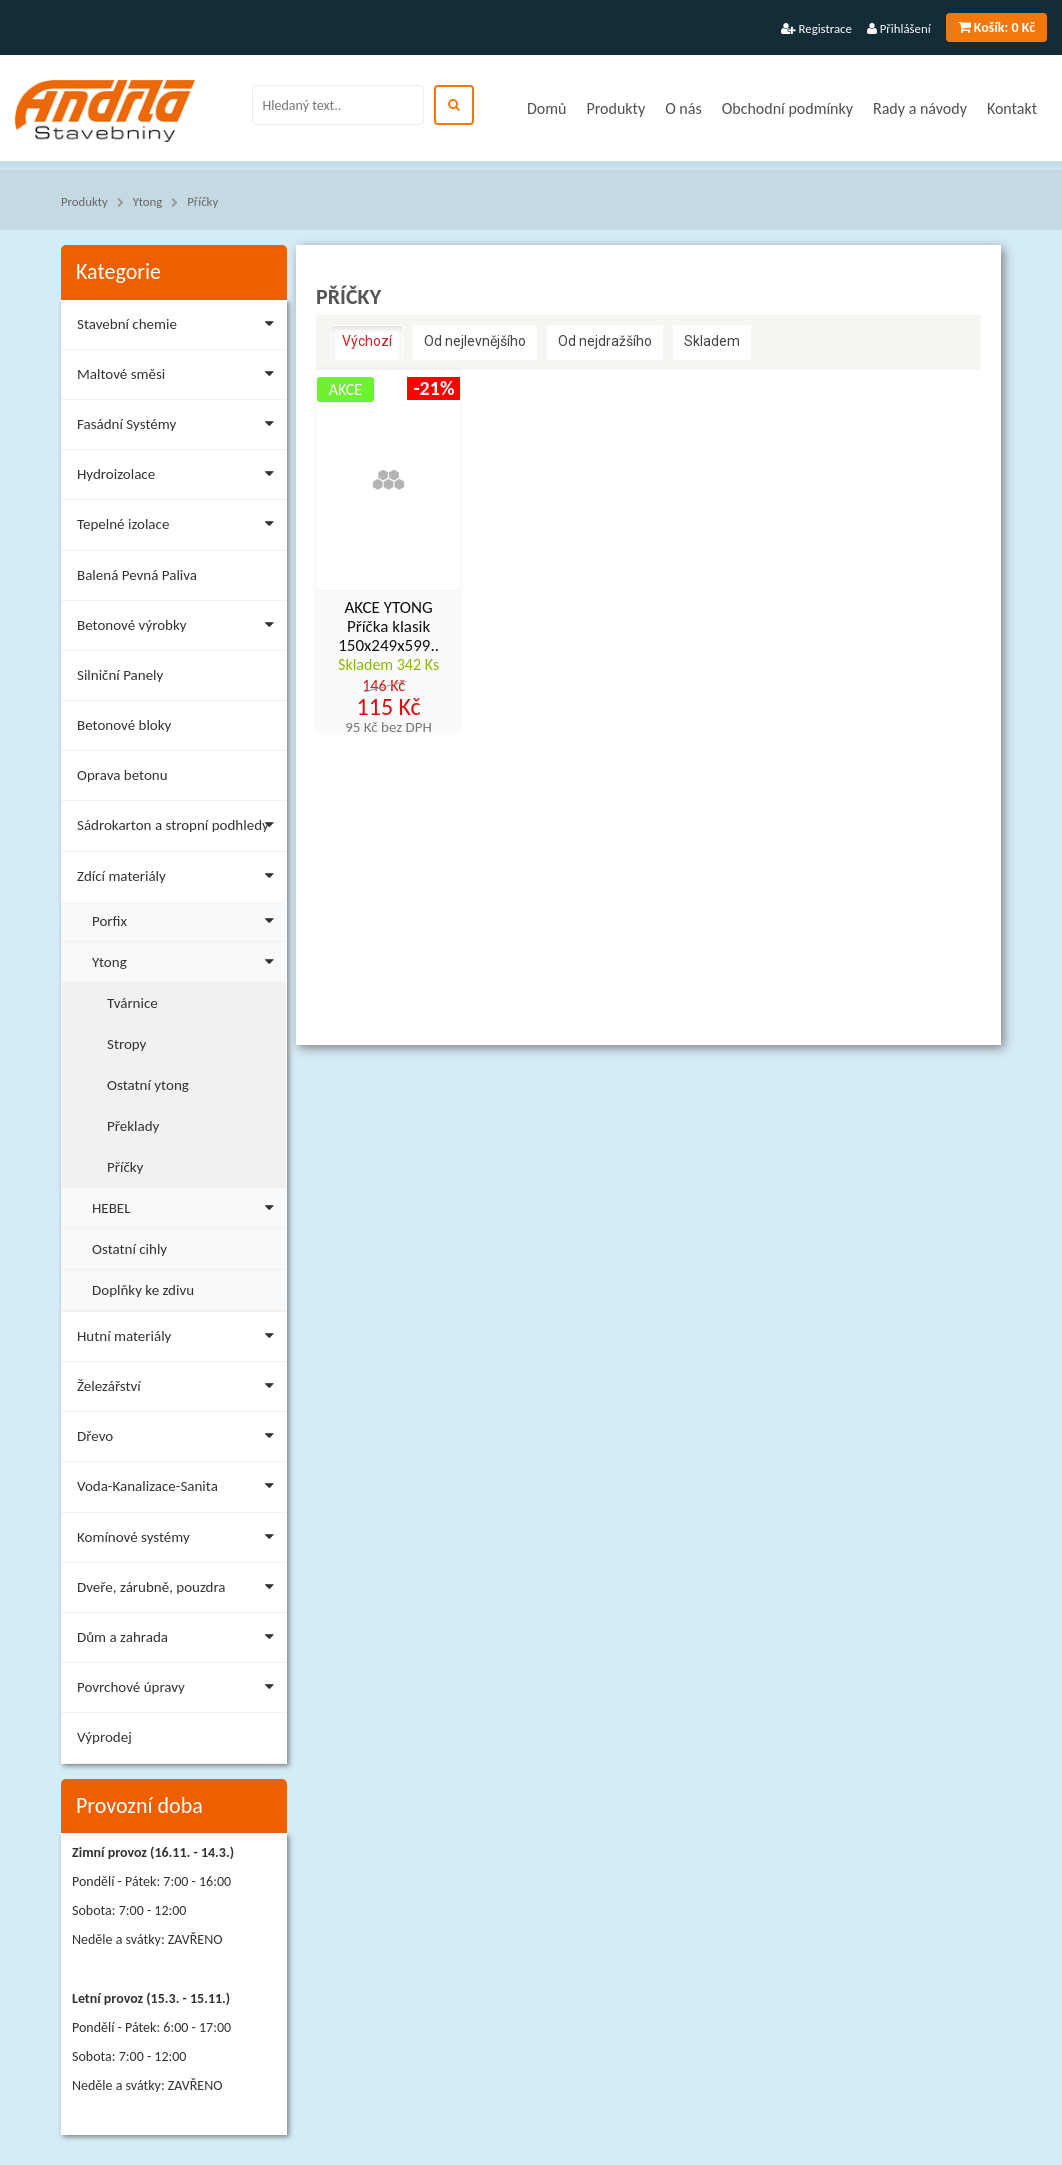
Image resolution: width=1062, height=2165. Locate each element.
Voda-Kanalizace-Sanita (179, 1489)
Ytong (148, 201)
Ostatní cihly (129, 1249)
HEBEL (187, 1205)
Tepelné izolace (179, 527)
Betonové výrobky (179, 628)
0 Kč (996, 27)
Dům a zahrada (179, 1640)
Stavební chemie (179, 327)
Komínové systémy (179, 1540)
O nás (683, 108)
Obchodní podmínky (787, 108)
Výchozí (367, 341)
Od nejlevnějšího (475, 341)
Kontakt (1012, 108)
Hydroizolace (179, 477)
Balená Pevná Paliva (137, 575)
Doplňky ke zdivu (143, 1290)
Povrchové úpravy (179, 1690)
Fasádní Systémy (179, 427)
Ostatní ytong (148, 1085)
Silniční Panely (120, 675)
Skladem (712, 341)
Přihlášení (899, 28)
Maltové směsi (179, 377)
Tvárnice (132, 1003)
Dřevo (179, 1439)
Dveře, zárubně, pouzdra (179, 1590)
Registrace (816, 28)
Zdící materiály (179, 879)
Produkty (615, 108)
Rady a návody (920, 108)
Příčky (202, 201)
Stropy (126, 1044)
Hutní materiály (179, 1339)
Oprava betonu (122, 775)
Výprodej (104, 1737)
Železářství (179, 1389)
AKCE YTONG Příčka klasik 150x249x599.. (388, 627)
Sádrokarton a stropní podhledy (179, 828)
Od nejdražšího (605, 341)
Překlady (133, 1126)
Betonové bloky (124, 725)
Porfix (187, 918)
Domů (546, 108)
